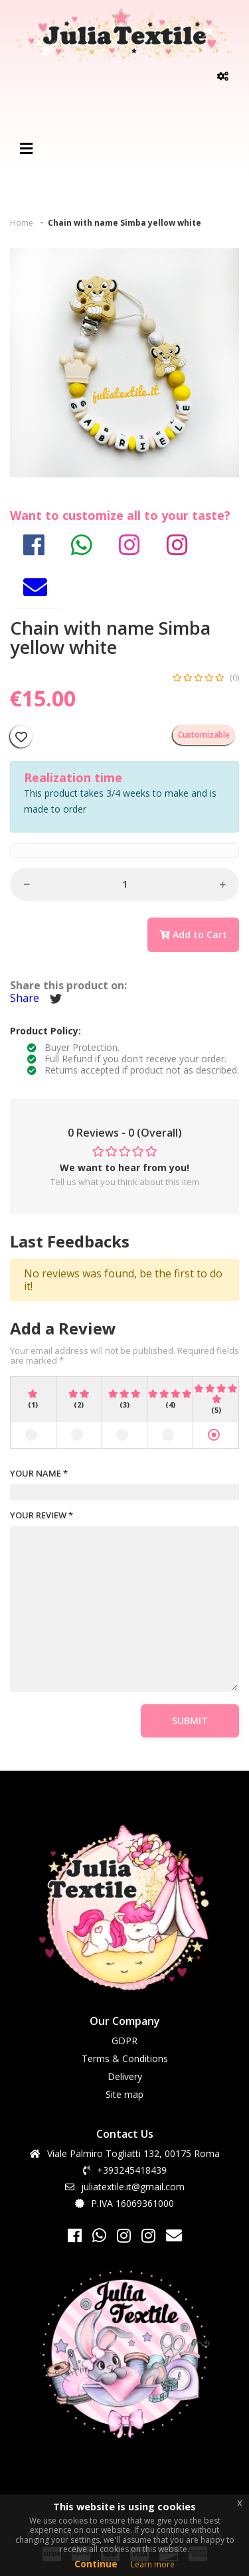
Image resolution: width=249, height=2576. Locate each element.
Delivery (125, 2076)
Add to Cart (193, 934)
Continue (96, 2563)
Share (24, 998)
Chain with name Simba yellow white (124, 222)
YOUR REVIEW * (41, 1515)
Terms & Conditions (125, 2058)
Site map (124, 2094)
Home (21, 222)
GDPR (124, 2040)
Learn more (153, 2564)
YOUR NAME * (39, 1474)
